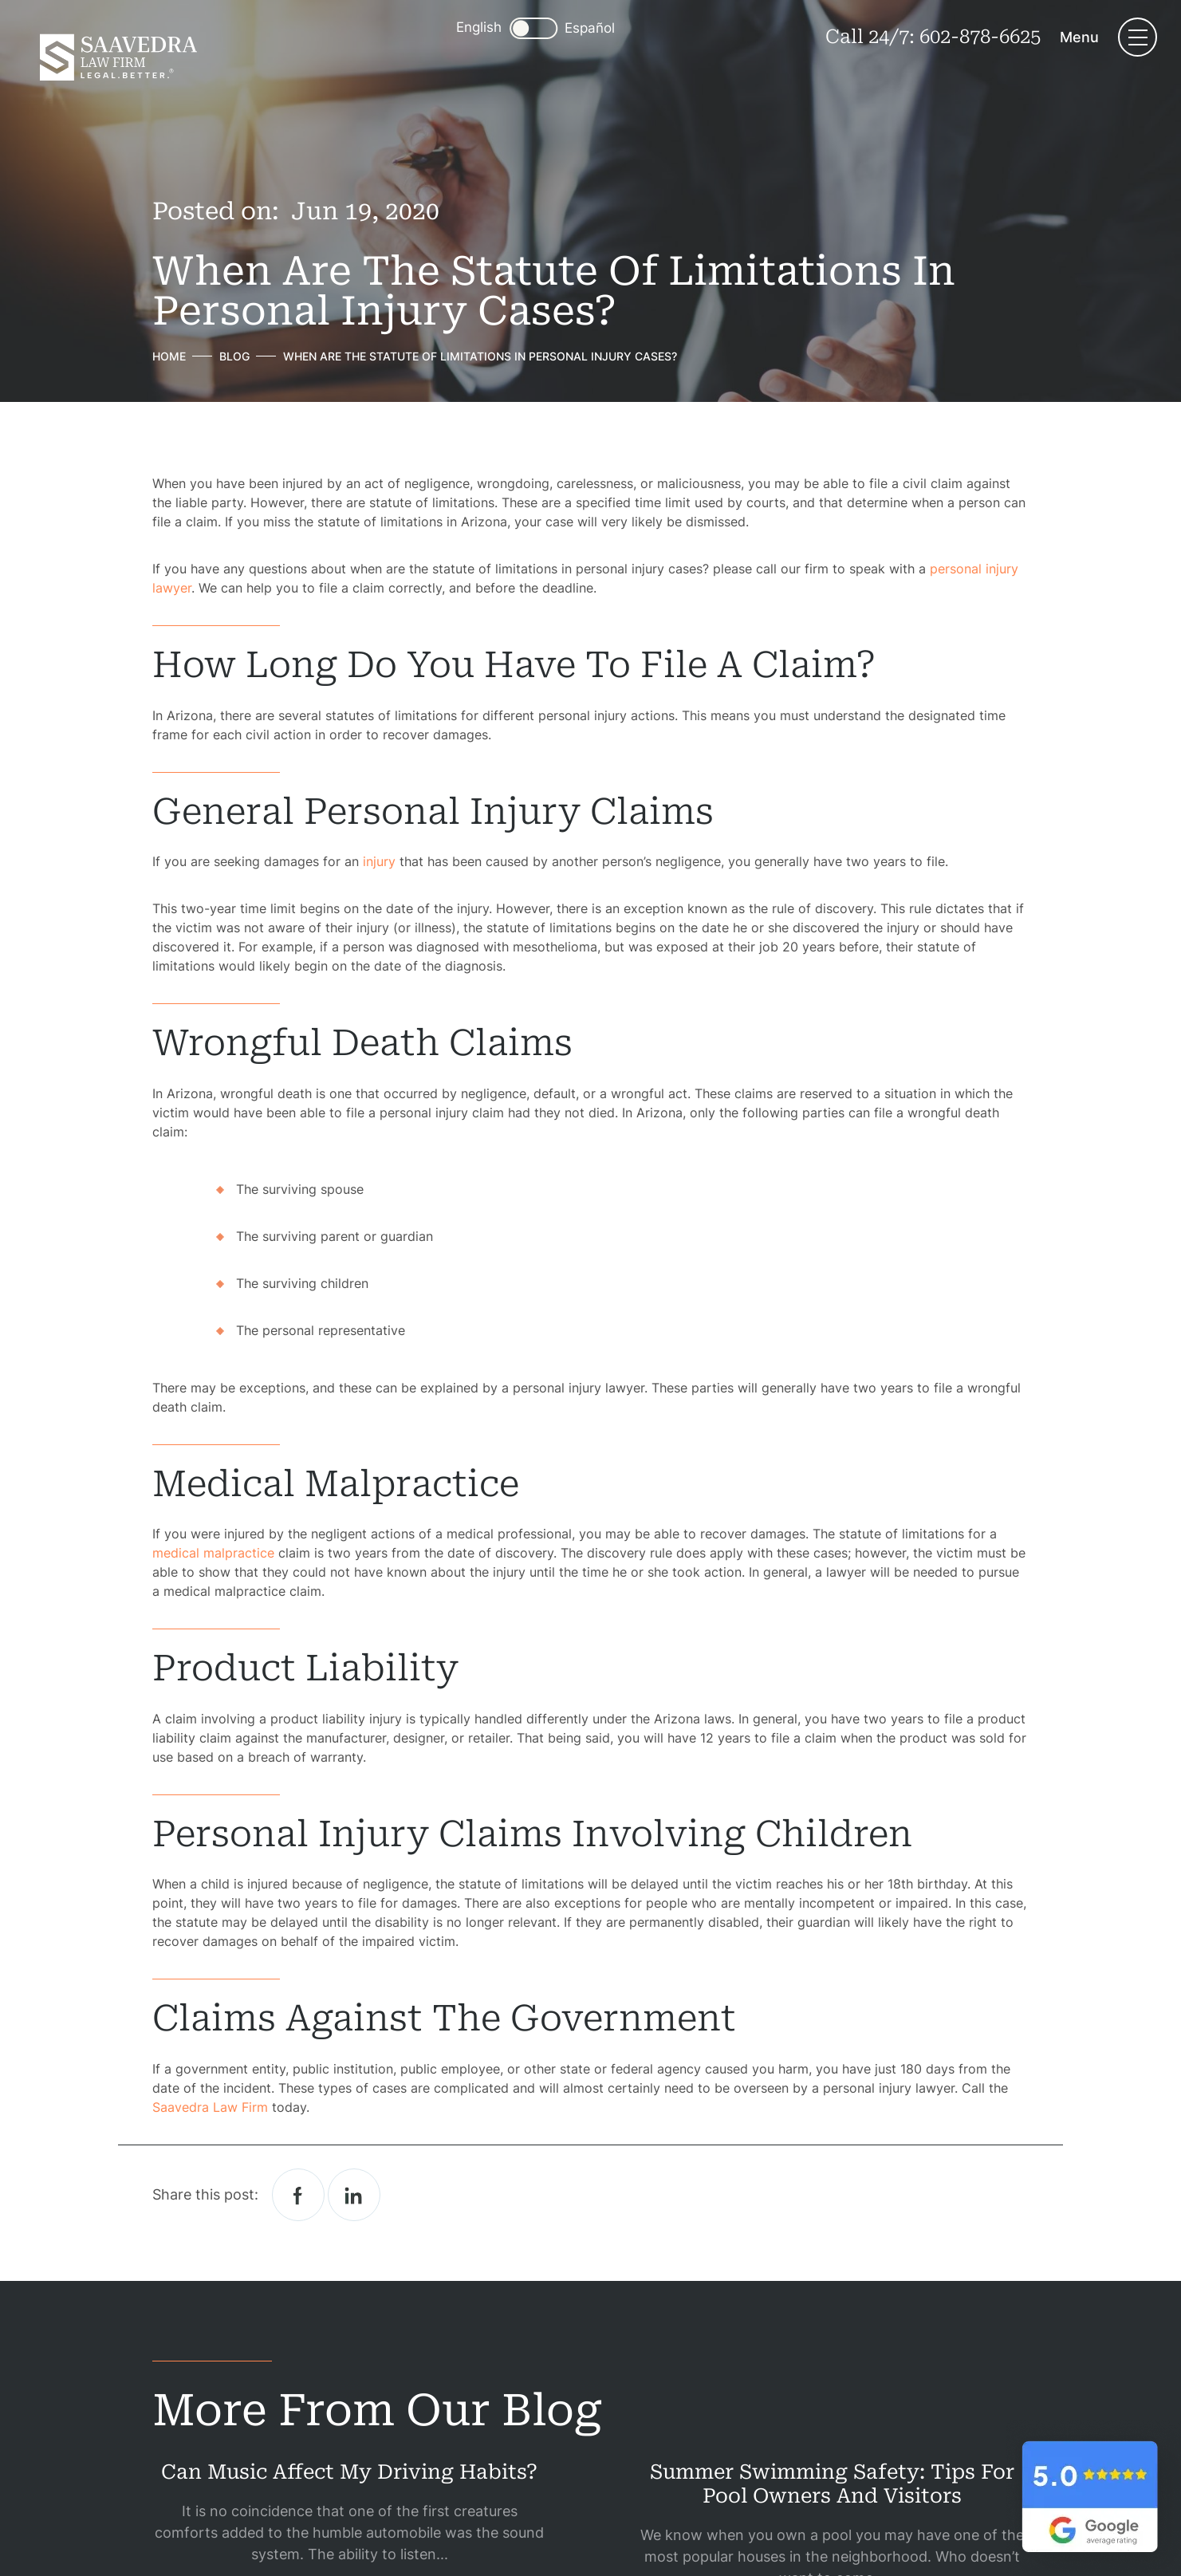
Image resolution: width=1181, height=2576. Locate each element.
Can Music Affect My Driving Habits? (349, 2471)
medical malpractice (213, 1553)
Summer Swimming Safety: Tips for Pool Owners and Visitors (832, 2483)
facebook (298, 2194)
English (479, 27)
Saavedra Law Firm (210, 2107)
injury (379, 861)
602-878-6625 (980, 37)
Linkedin (354, 2194)
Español (590, 28)
